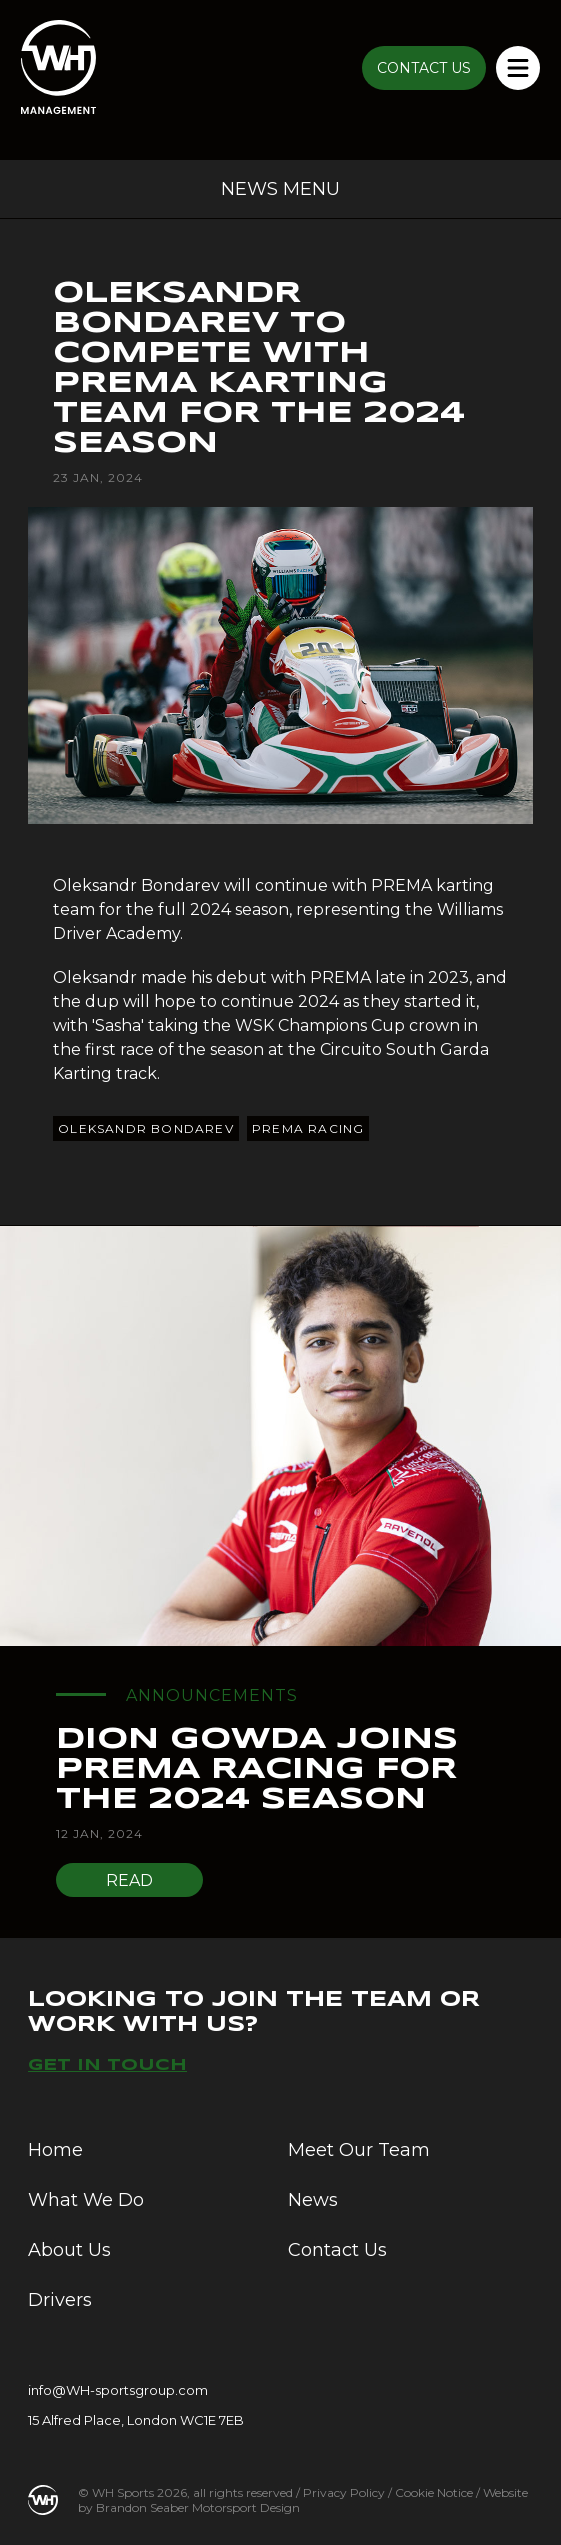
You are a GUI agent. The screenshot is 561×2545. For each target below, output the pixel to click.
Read (129, 1880)
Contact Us (337, 2250)
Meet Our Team (359, 2150)
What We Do (86, 2200)
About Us (69, 2250)
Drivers (60, 2300)
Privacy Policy (344, 2492)
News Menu (280, 189)
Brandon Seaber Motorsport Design (198, 2507)
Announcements (212, 1695)
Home (55, 2150)
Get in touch (107, 2065)
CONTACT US (424, 68)
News (313, 2200)
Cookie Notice (434, 2492)
